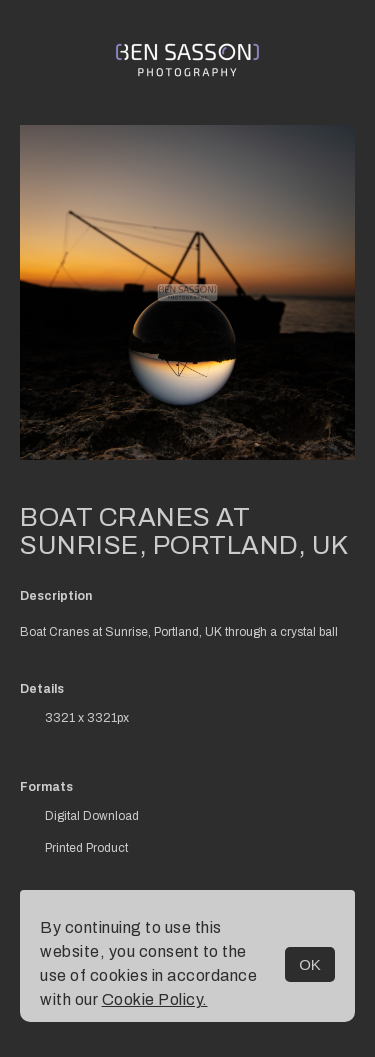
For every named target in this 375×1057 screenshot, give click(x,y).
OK (310, 964)
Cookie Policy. (155, 999)
